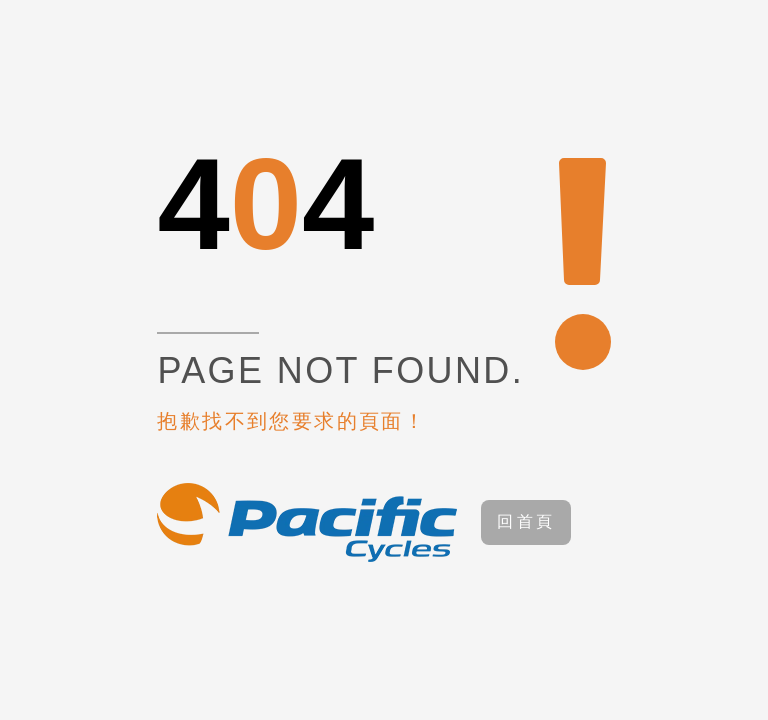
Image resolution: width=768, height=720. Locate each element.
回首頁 (526, 521)
